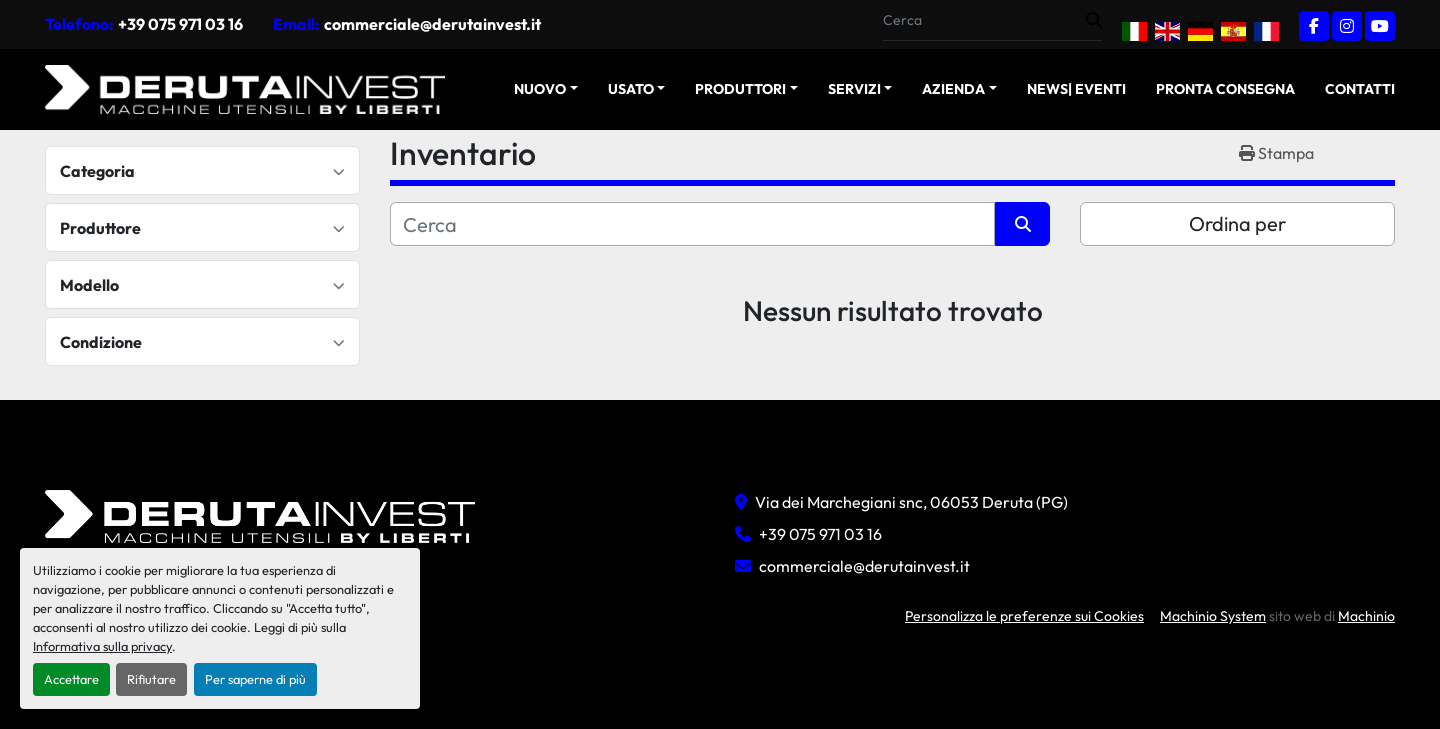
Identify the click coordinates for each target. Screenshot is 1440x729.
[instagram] (1347, 26)
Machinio (1366, 616)
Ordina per (1237, 223)
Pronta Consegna (1225, 89)
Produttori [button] (740, 89)
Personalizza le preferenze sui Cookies (1024, 616)
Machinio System (1213, 616)
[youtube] (1380, 26)
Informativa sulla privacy (102, 646)
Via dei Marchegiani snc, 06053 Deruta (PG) (911, 502)
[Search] (984, 20)
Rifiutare (151, 679)
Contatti (1360, 89)
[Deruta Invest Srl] (260, 514)
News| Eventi (1076, 89)
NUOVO (540, 89)
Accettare (71, 679)
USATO (631, 89)
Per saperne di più (255, 679)
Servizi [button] (854, 89)
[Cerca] (692, 224)
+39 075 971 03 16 (180, 24)
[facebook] (1314, 26)
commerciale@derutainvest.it (432, 24)
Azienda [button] (953, 89)
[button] (546, 89)
